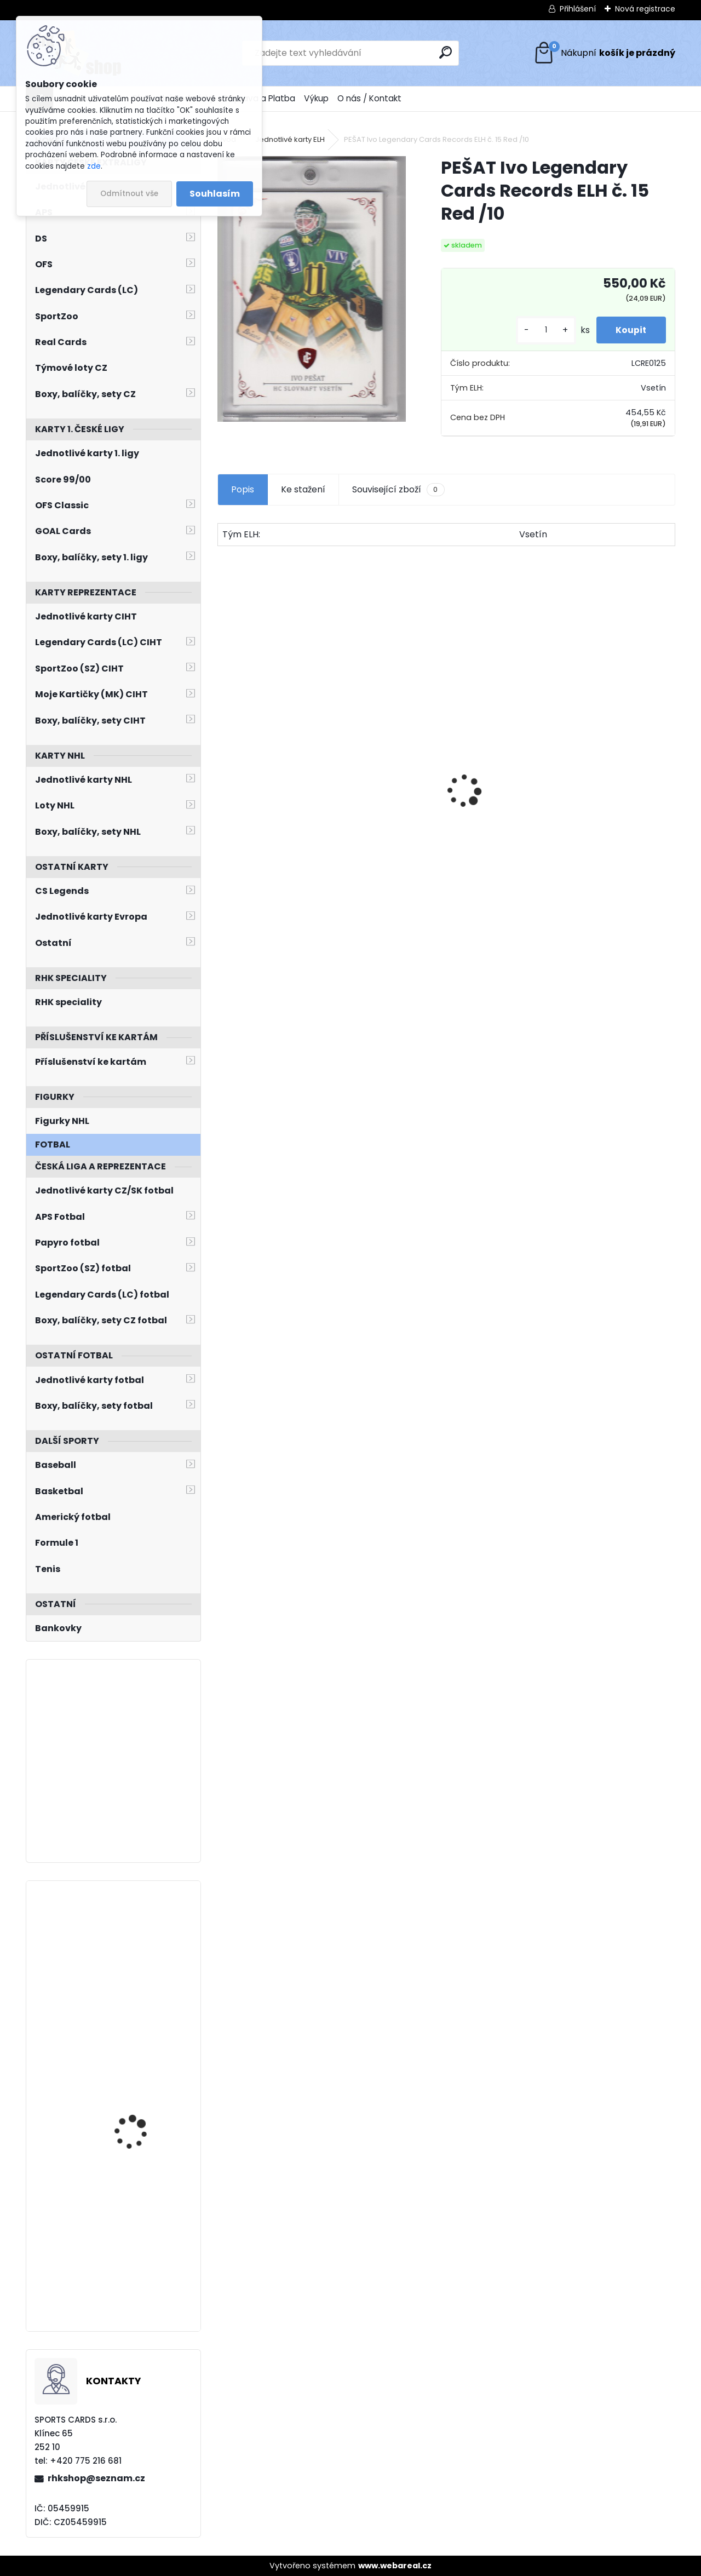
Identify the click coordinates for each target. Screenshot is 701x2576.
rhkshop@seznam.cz (96, 2478)
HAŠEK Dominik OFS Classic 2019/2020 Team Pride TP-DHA (445, 825)
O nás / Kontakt (369, 98)
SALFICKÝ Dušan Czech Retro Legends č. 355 (597, 833)
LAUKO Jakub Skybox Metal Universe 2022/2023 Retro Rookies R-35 (137, 1948)
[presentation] (223, 772)
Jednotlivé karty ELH (290, 139)
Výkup (316, 98)
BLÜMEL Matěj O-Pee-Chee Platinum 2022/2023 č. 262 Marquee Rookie (137, 2231)
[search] (445, 52)
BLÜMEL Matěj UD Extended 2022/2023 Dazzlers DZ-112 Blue (138, 2084)
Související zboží (398, 489)
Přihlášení (578, 8)
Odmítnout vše (129, 193)
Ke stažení (303, 489)
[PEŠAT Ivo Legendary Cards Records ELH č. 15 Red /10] (311, 289)
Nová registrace (645, 8)
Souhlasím (214, 193)
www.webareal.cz (395, 2565)
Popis (242, 489)
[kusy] (540, 330)
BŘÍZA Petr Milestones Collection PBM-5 (271, 786)
